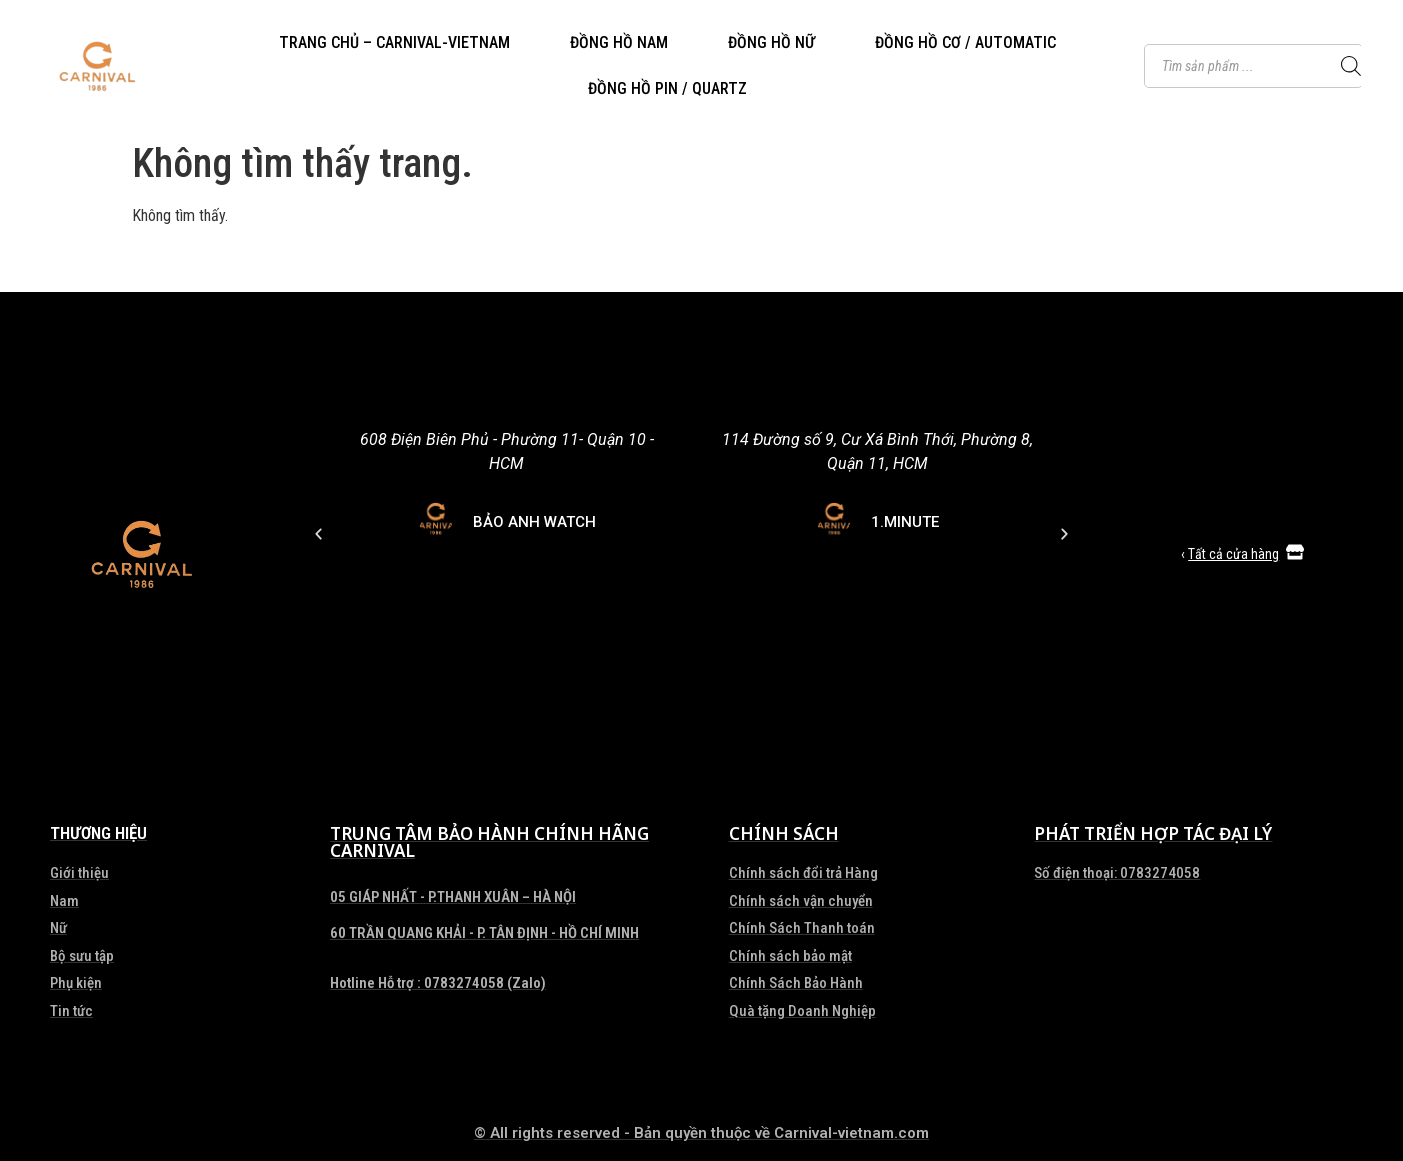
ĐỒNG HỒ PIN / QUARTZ (667, 88)
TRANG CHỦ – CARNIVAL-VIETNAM (394, 42)
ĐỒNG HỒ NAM (619, 42)
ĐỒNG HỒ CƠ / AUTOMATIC (965, 42)
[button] (521, 780)
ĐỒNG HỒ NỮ (771, 42)
